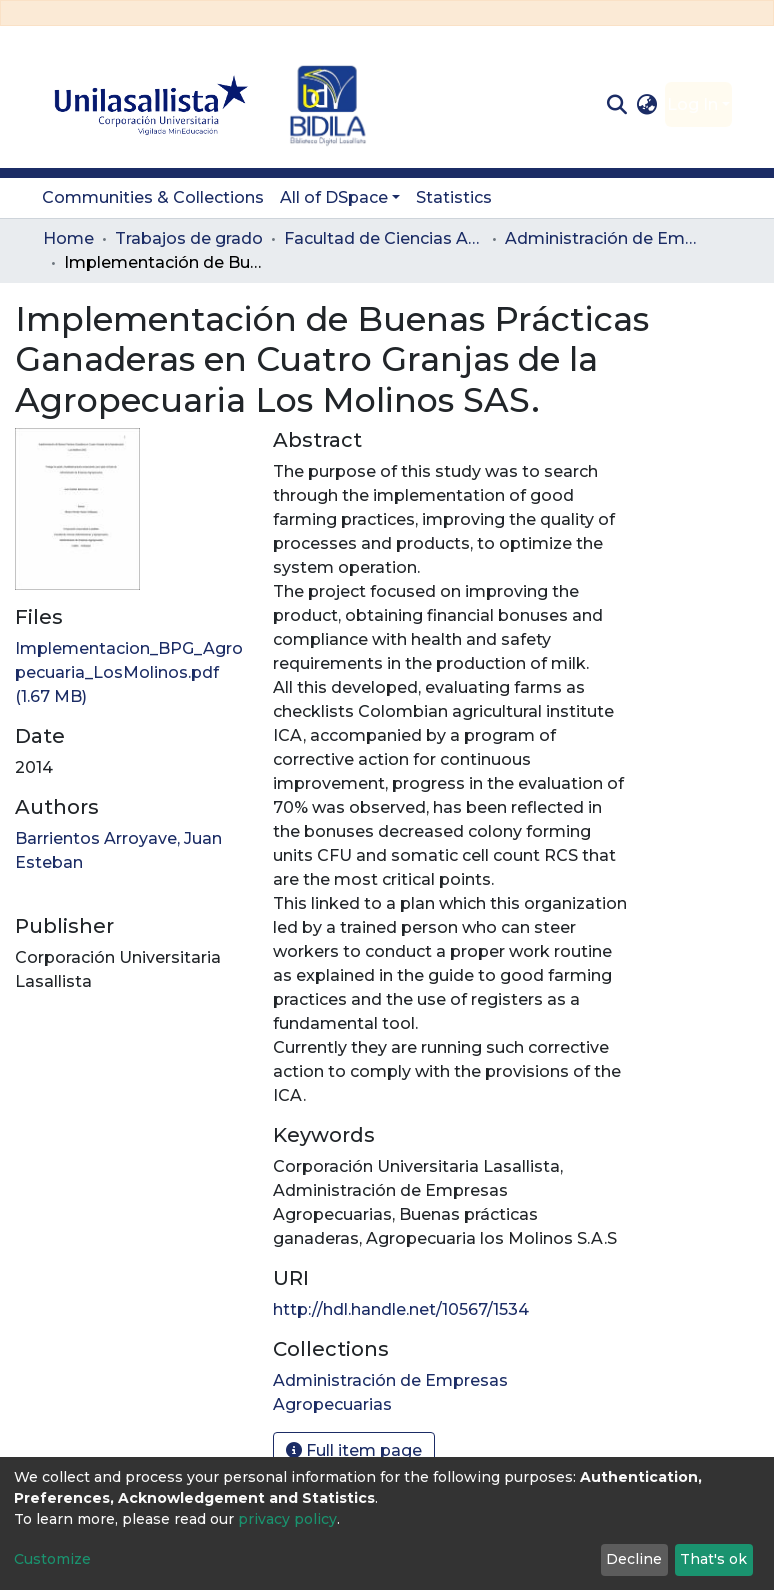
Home (68, 238)
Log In (692, 104)
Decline (634, 1559)
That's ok (713, 1559)
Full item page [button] (354, 1450)
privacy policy (287, 1519)
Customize (52, 1559)
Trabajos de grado (189, 238)
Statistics (454, 197)
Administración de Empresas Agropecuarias (605, 238)
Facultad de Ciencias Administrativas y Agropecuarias (384, 238)
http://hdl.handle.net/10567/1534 (401, 1309)
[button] (647, 105)
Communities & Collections (153, 197)
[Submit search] (616, 105)
